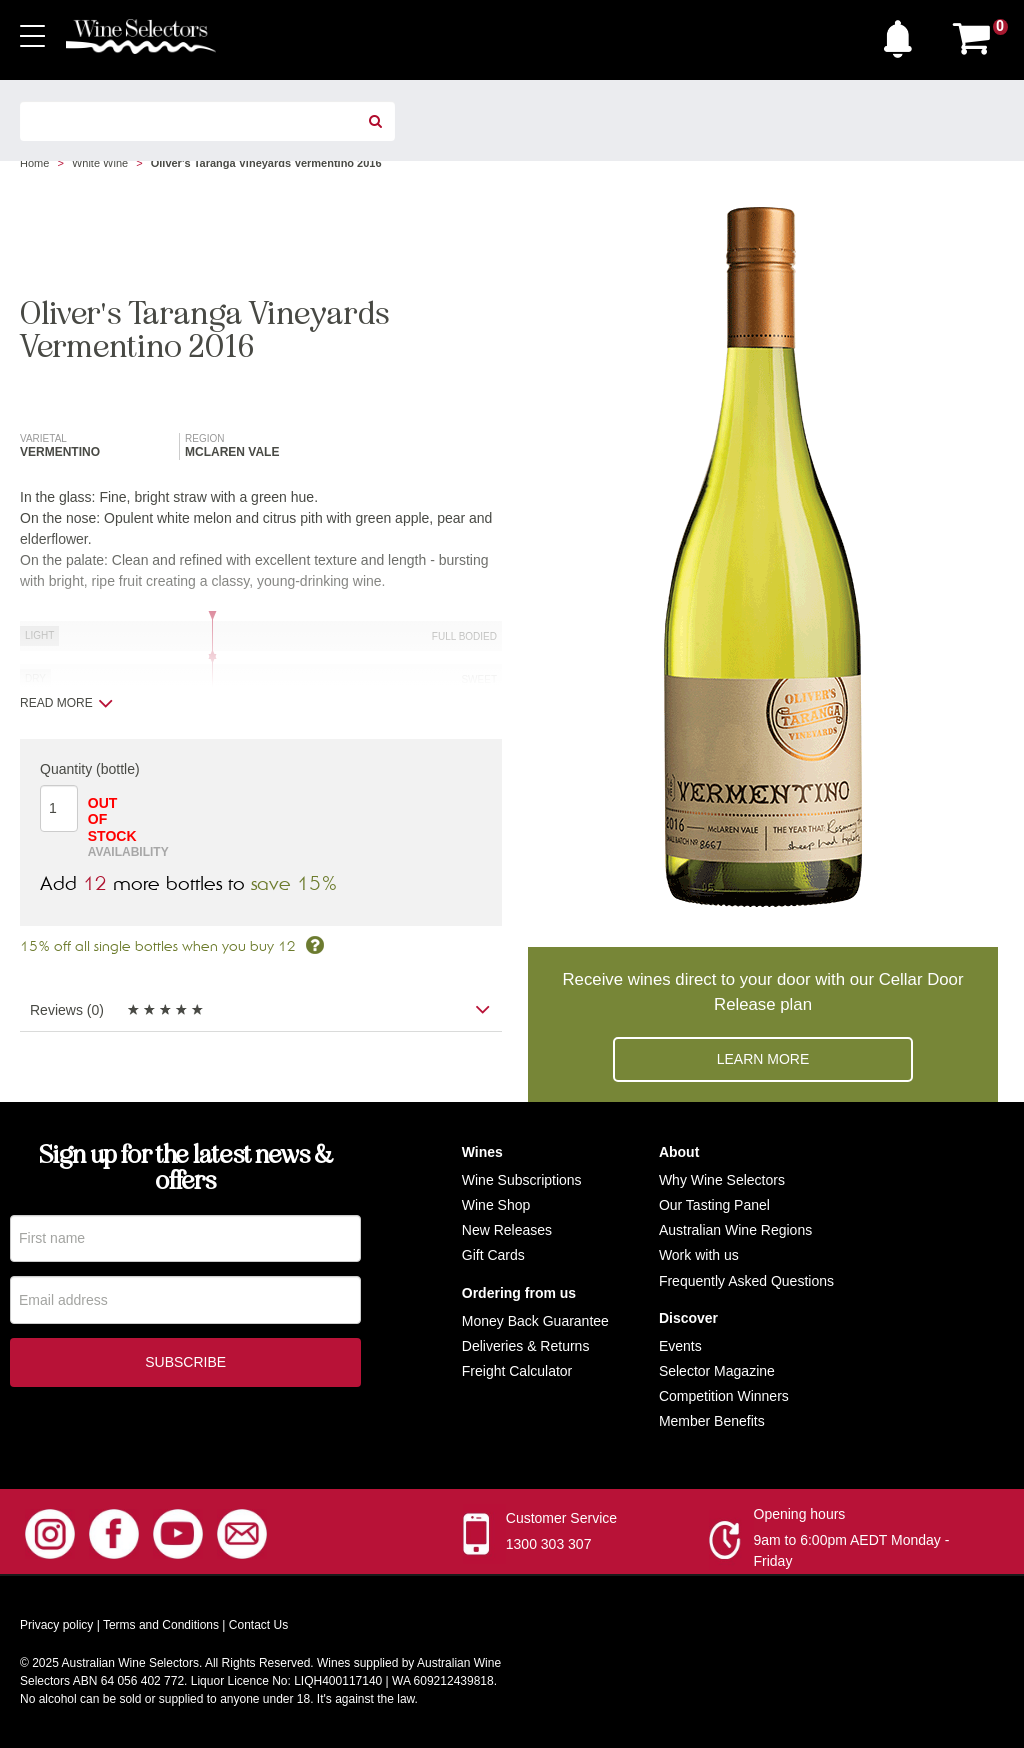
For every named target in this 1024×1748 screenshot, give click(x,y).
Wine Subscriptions (522, 1180)
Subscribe (185, 1365)
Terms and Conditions (161, 1625)
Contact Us (258, 1625)
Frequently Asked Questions (746, 1281)
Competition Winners (724, 1396)
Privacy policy (56, 1625)
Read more (66, 703)
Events (680, 1346)
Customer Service (561, 1518)
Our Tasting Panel (714, 1205)
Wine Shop (496, 1205)
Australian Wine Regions (735, 1230)
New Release (503, 1230)
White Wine (100, 163)
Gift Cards (493, 1255)
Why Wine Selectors (722, 1180)
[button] (903, 34)
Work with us (699, 1255)
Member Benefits (712, 1421)
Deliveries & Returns (526, 1346)
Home (34, 163)
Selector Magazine (717, 1371)
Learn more (763, 1059)
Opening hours (800, 1514)
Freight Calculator (517, 1371)
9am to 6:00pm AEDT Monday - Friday (852, 1550)
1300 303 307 (549, 1544)
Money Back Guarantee (535, 1321)
